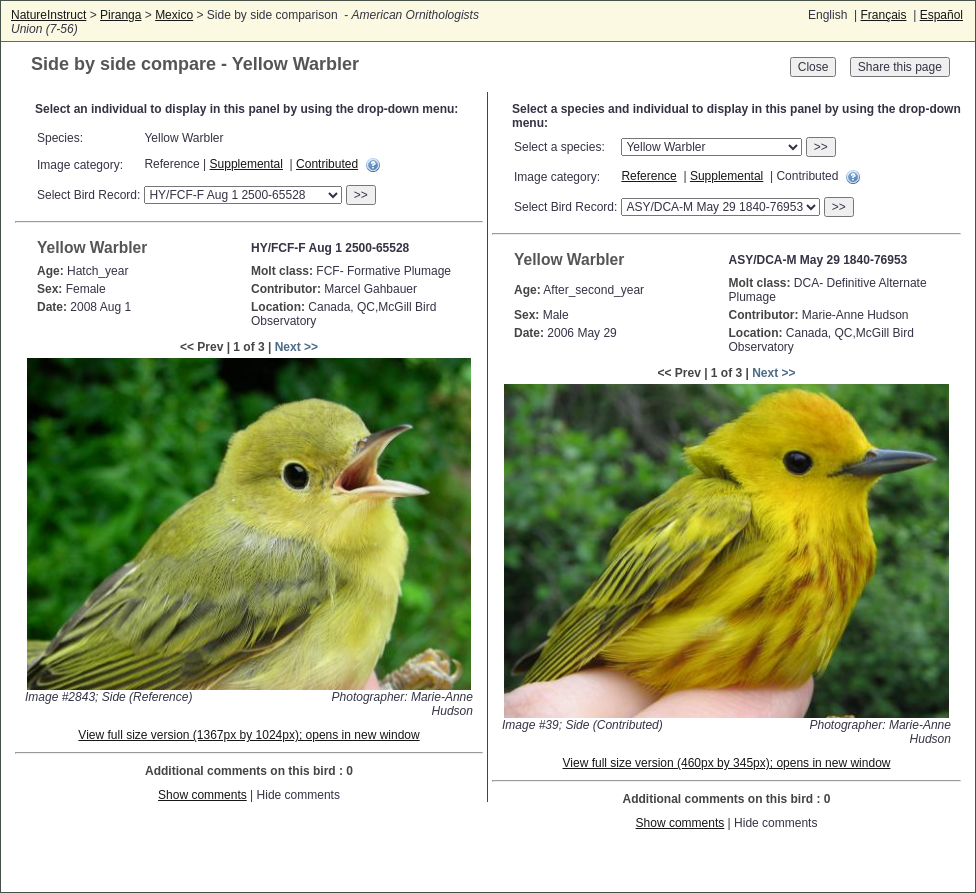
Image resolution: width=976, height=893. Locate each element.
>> (361, 195)
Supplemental (246, 164)
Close (813, 67)
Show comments (202, 795)
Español (941, 15)
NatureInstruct (48, 15)
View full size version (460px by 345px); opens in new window (727, 763)
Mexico (174, 15)
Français (883, 15)
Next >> (296, 347)
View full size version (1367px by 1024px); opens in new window (248, 735)
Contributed (327, 164)
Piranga (120, 15)
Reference (648, 176)
